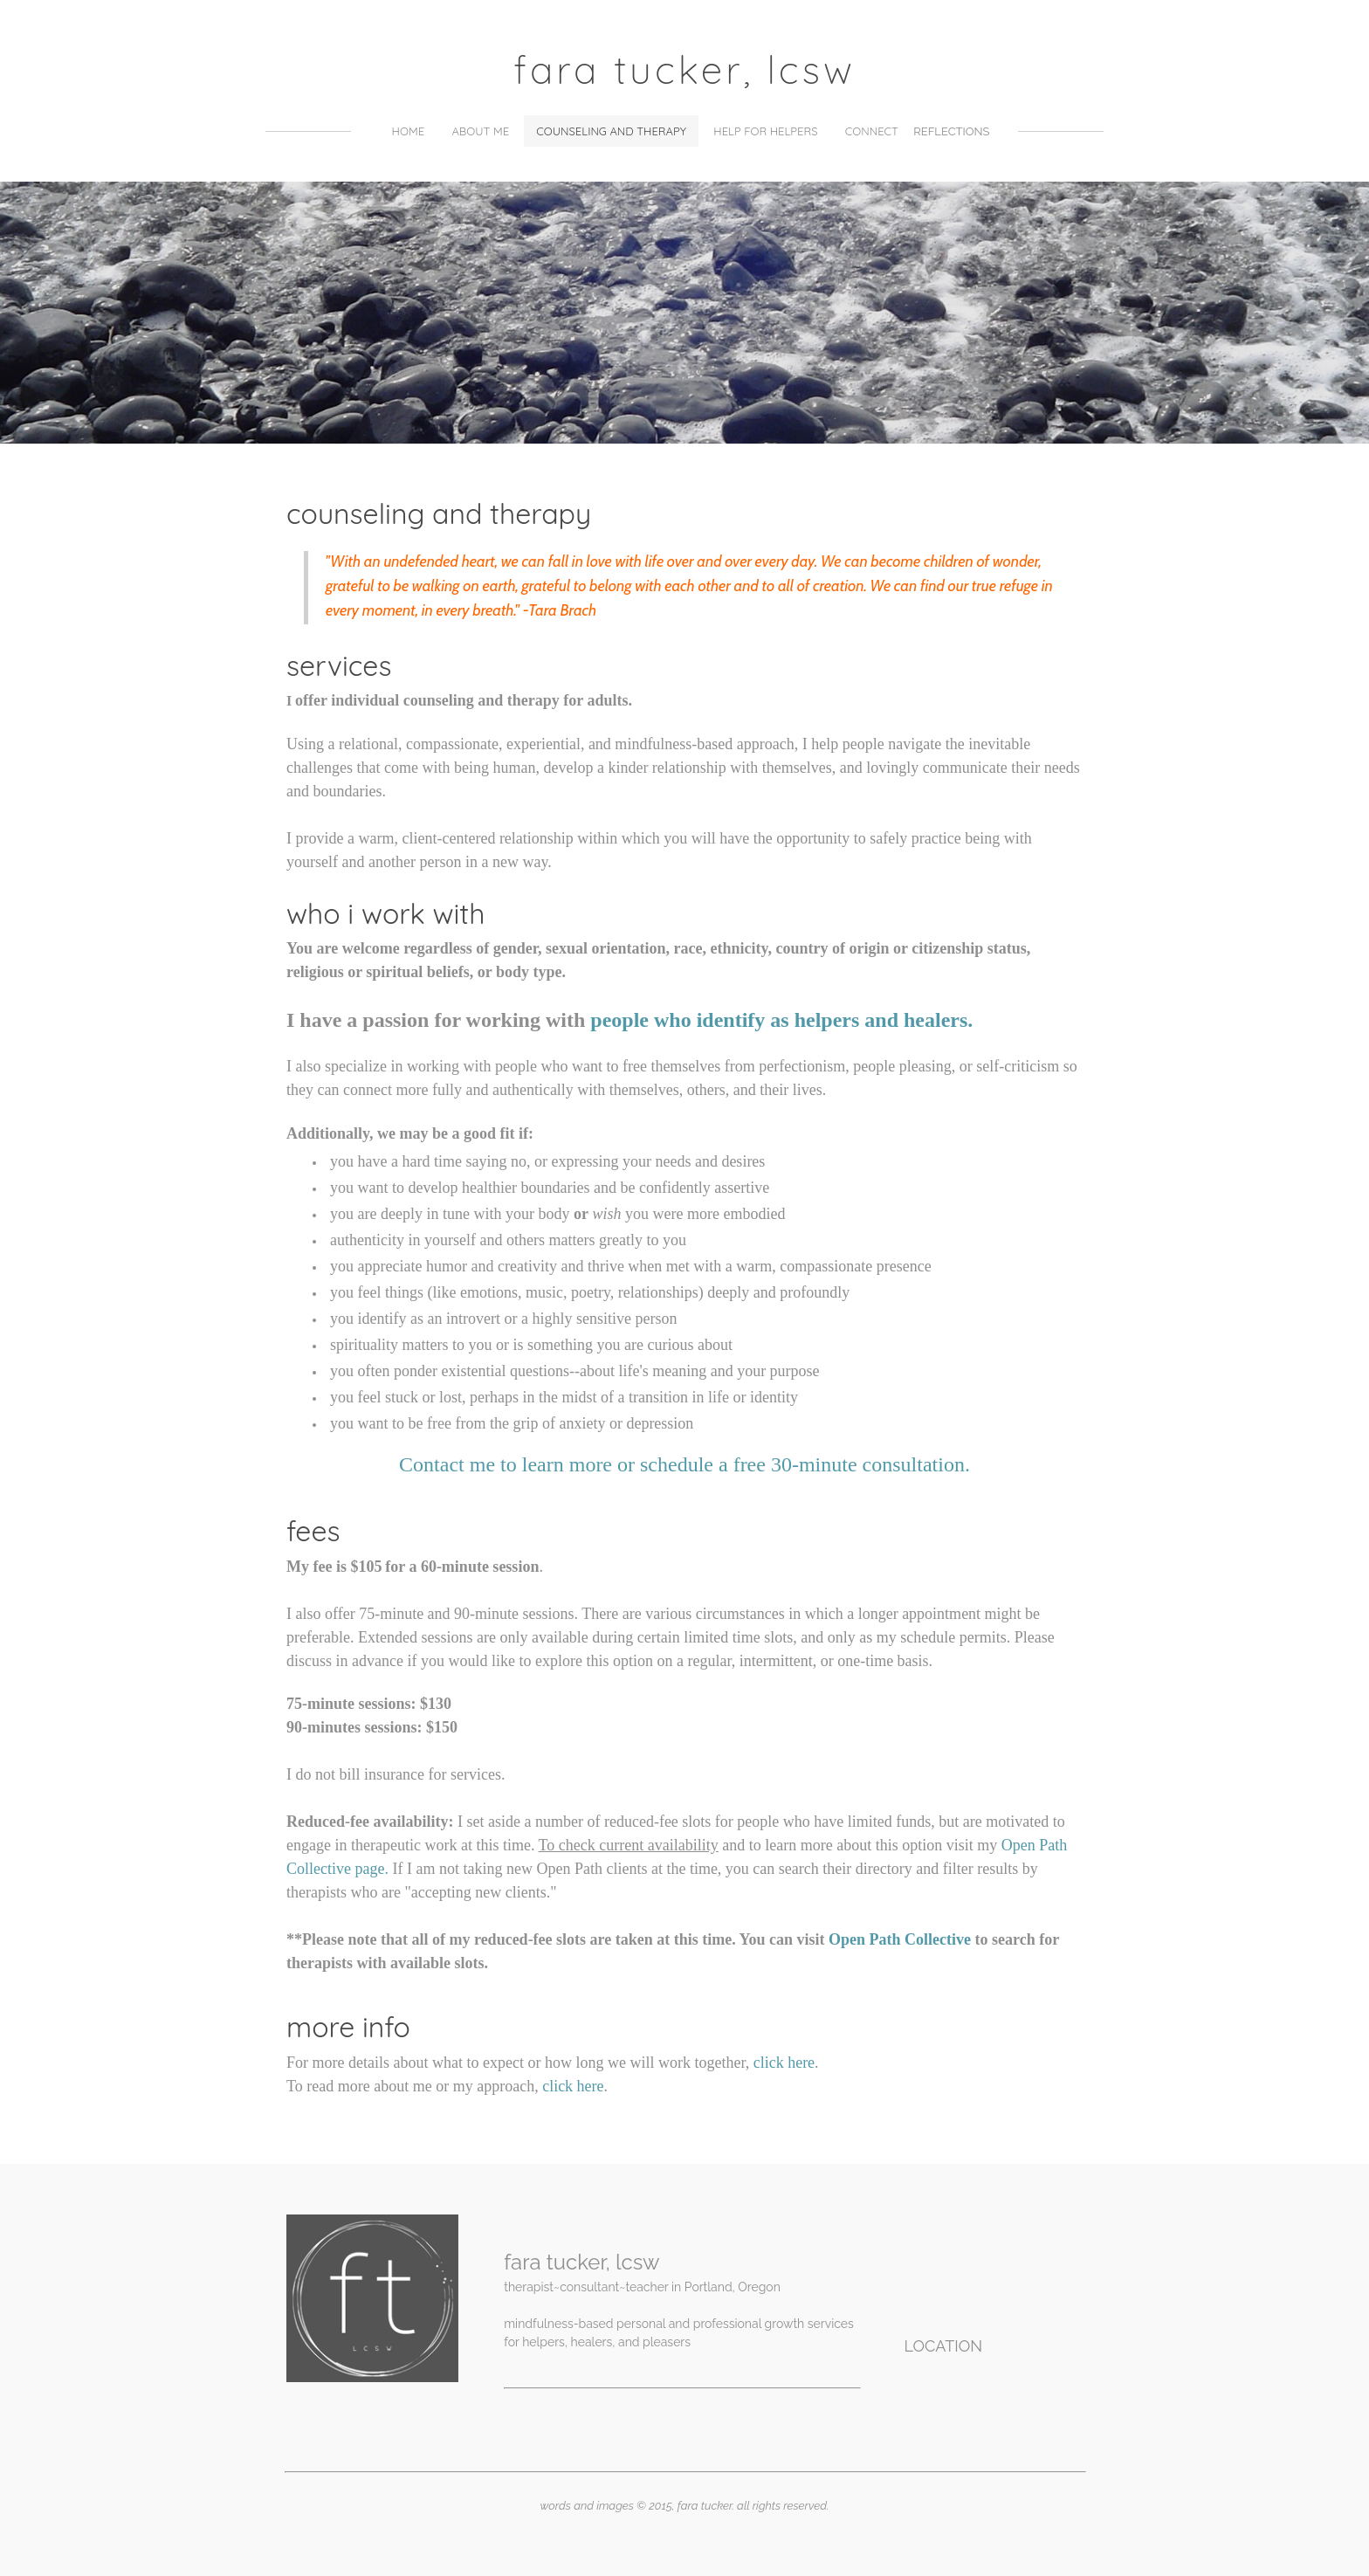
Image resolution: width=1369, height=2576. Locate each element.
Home (408, 131)
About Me (480, 131)
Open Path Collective (900, 1939)
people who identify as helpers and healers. (781, 1020)
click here (784, 2062)
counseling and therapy (611, 131)
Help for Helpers (765, 131)
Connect (871, 131)
